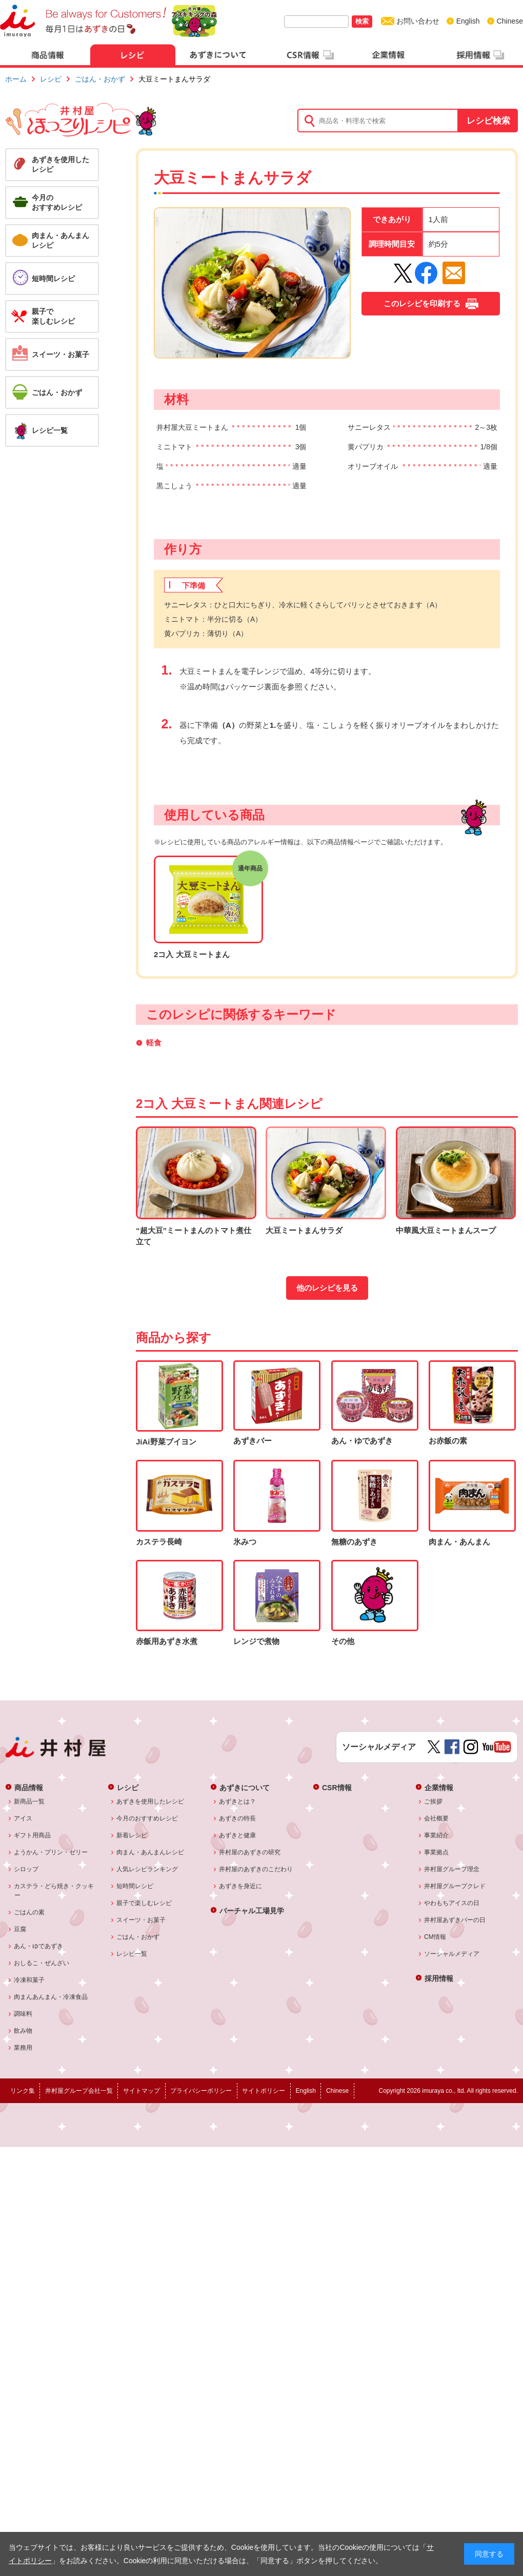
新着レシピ (132, 1835)
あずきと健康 (237, 1835)
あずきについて (244, 1787)
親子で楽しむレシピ (144, 1903)
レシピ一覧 (132, 1953)
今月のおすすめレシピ (147, 1818)
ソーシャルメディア (452, 1953)
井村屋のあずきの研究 (249, 1852)
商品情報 (28, 1787)
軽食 (154, 1042)
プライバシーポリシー (201, 2090)
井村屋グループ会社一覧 (79, 2090)
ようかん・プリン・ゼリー (51, 1852)
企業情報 (439, 1787)
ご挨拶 (433, 1801)
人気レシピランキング (147, 1869)
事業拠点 (437, 1852)
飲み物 (23, 2030)
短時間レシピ (135, 1886)
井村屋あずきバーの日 (455, 1920)
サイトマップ (141, 2090)
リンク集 (22, 2090)
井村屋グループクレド (455, 1886)
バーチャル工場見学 (251, 1910)
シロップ (26, 1869)
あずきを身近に (240, 1886)
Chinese (510, 21)
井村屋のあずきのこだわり (256, 1869)
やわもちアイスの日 (452, 1903)
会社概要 (437, 1818)
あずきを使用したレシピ (150, 1801)
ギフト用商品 (32, 1835)
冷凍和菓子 (29, 1980)
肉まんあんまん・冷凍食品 (51, 1996)
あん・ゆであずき (38, 1946)
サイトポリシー (263, 2090)
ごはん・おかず (100, 79)
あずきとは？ (237, 1801)
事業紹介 (437, 1835)
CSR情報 (337, 1787)
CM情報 (435, 1936)
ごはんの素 (29, 1912)
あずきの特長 (237, 1818)
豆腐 (20, 1929)
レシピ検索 (488, 121)
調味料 (23, 2013)
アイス (23, 1818)
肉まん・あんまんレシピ (150, 1852)
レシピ (51, 79)
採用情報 (439, 1978)
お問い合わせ (417, 21)
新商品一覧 (29, 1801)
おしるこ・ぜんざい (41, 1963)
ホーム (16, 79)
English (468, 21)
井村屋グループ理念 (452, 1869)
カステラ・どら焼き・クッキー (54, 1891)
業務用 (23, 2047)
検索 (362, 21)
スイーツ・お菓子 (141, 1920)
